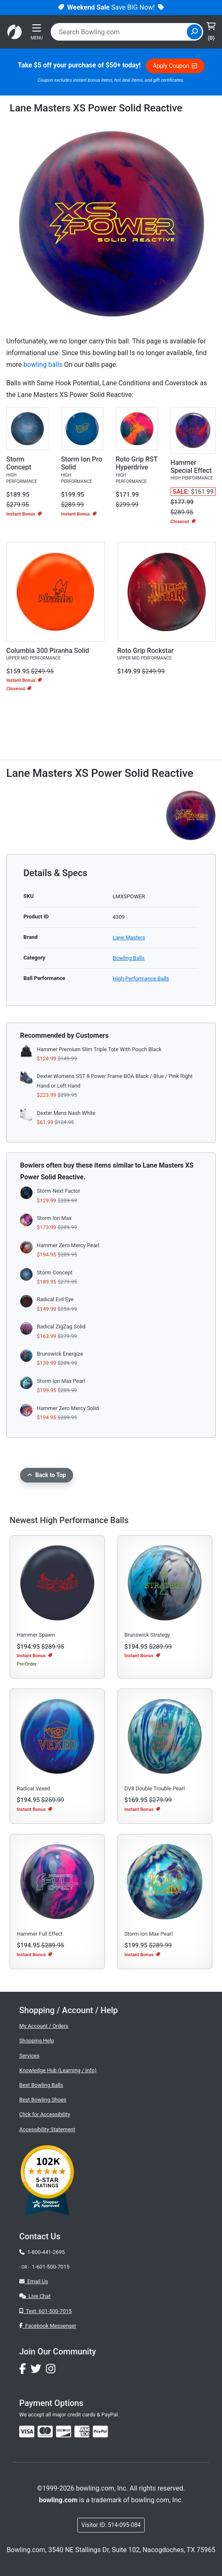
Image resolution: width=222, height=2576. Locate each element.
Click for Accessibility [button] (44, 2114)
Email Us (33, 2281)
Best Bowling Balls (41, 2085)
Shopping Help (36, 2040)
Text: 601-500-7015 (45, 2311)
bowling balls (42, 365)
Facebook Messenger (47, 2326)
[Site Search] (194, 31)
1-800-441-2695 (42, 2252)
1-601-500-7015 (50, 2267)
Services (29, 2056)
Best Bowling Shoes (42, 2099)
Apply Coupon (175, 65)
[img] (100, 2431)
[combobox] (120, 32)
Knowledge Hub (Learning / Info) (58, 2070)
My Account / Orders (43, 2026)
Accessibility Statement (47, 2129)
